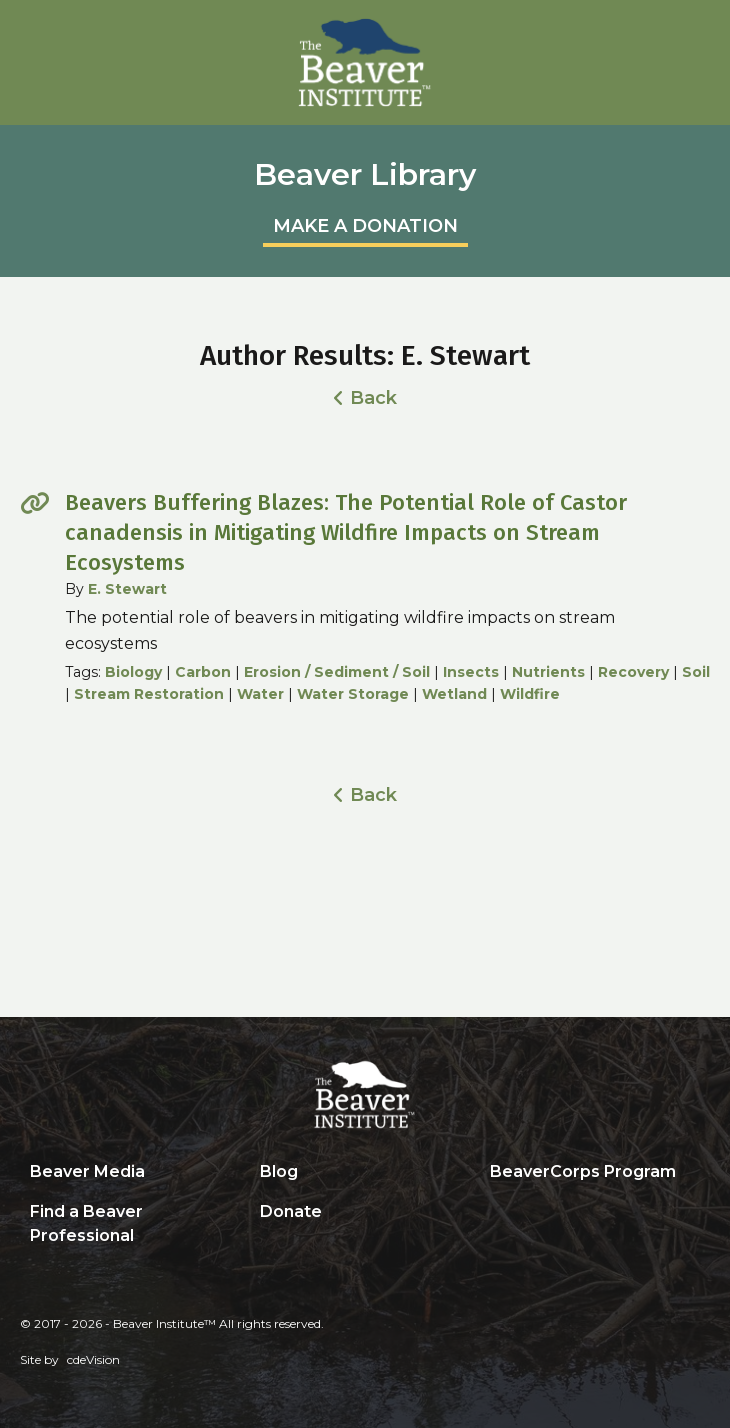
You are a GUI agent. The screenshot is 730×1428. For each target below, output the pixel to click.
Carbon (203, 672)
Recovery (633, 672)
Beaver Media (87, 1171)
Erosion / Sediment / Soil (337, 672)
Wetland (454, 694)
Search (495, 1213)
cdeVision (93, 1359)
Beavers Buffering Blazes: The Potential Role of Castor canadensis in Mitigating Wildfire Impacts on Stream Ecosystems (346, 532)
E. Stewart (127, 589)
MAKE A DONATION (365, 226)
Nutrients (548, 672)
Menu (695, 37)
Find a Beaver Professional (86, 1223)
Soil (696, 672)
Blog (279, 1171)
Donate (291, 1211)
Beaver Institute (365, 63)
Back (373, 398)
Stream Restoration (149, 694)
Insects (471, 672)
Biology (133, 672)
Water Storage (353, 694)
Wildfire (530, 694)
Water (260, 694)
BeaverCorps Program (583, 1171)
